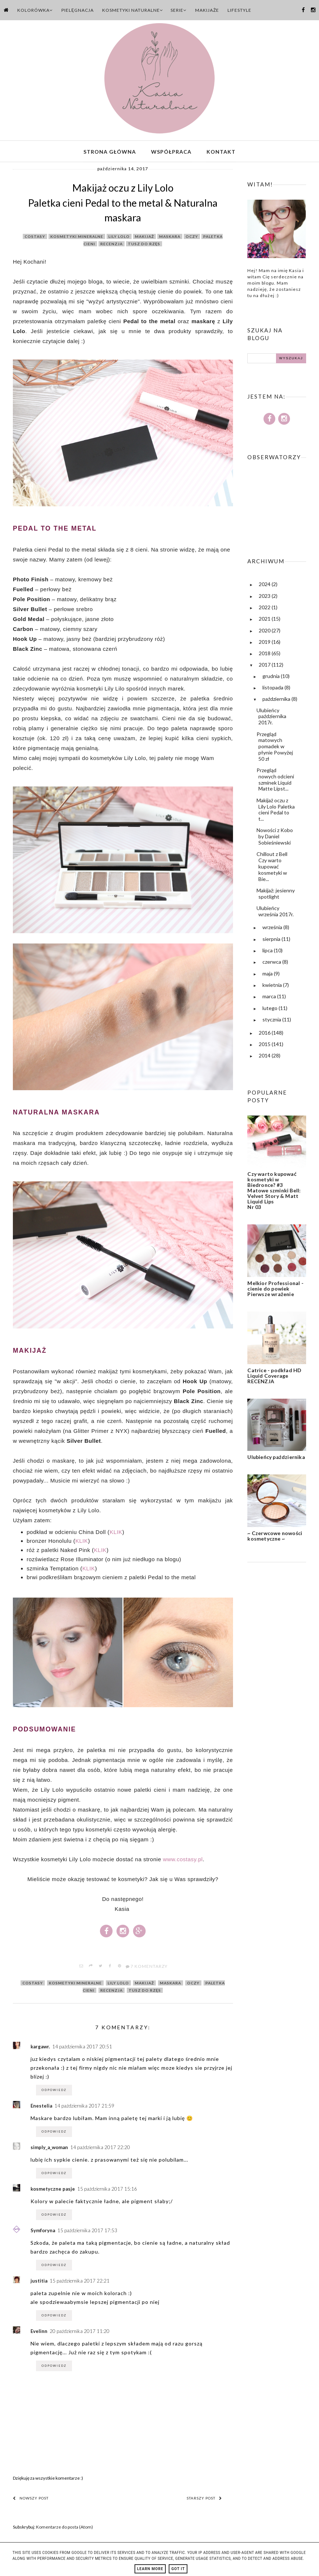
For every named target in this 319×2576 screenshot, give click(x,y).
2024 (265, 586)
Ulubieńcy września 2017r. (275, 913)
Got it (178, 2569)
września (272, 929)
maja (268, 975)
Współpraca (171, 152)
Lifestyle (239, 10)
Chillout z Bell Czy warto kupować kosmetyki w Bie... (272, 868)
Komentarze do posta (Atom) (64, 2529)
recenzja (111, 245)
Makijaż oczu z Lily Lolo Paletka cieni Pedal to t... (276, 811)
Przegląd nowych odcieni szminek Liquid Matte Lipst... (275, 781)
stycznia (272, 1021)
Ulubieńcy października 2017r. (271, 718)
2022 (265, 609)
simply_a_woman (49, 2149)
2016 (265, 1034)
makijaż (144, 238)
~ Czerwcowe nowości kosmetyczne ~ (274, 1538)
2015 (265, 1046)
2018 (265, 655)
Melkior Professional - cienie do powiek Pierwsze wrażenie (275, 1290)
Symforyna (43, 2232)
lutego (270, 1010)
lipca (268, 952)
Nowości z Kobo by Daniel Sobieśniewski (275, 838)
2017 (265, 667)
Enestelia (41, 2108)
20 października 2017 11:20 (80, 2333)
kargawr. (40, 2048)
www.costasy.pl (182, 1861)
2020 (265, 632)
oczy (192, 238)
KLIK (116, 1534)
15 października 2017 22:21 (80, 2283)
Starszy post (204, 2500)
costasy (35, 238)
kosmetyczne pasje (53, 2191)
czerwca (272, 964)
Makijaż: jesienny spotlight (276, 895)
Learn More (150, 2569)
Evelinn (39, 2333)
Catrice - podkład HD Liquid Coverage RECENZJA (274, 1377)
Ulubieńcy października (276, 1459)
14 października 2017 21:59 (84, 2108)
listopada (273, 689)
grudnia (271, 678)
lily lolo (119, 238)
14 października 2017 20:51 (82, 2048)
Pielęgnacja (77, 10)
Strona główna (109, 152)
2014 (265, 1057)
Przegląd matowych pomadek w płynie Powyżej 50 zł (275, 748)
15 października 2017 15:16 (107, 2191)
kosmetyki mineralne (76, 238)
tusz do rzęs (144, 245)
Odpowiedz (54, 2092)
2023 (265, 598)
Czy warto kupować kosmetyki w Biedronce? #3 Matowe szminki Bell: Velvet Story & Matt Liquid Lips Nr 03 (274, 1192)
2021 (265, 621)
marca (269, 998)
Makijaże (207, 10)
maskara (169, 238)
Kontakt (221, 152)
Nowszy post (31, 2500)
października (276, 701)
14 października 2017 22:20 (100, 2149)
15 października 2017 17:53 (87, 2232)
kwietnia (272, 987)
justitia (39, 2283)
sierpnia (272, 941)
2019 (265, 644)
